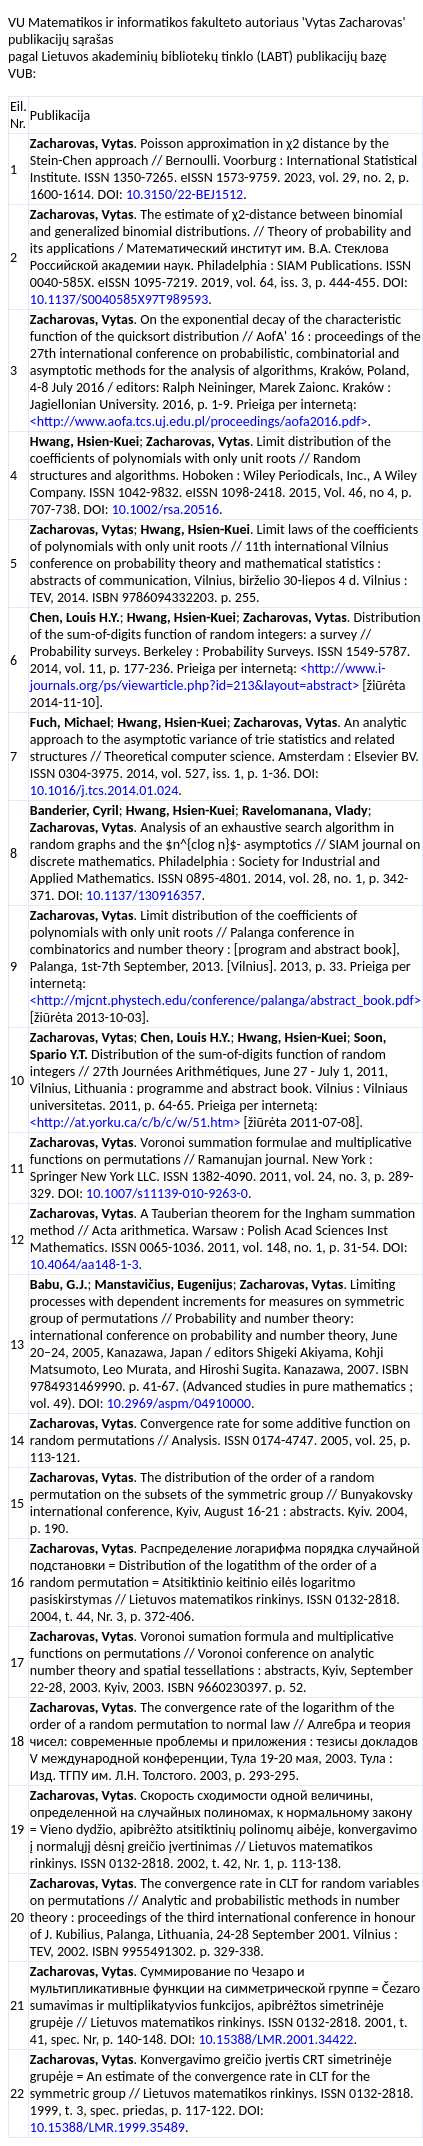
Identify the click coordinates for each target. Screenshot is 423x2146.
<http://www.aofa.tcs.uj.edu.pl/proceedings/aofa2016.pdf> (199, 421)
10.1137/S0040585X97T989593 (119, 299)
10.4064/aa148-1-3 (84, 1264)
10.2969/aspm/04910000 (179, 1403)
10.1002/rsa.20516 (165, 509)
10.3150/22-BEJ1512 (184, 194)
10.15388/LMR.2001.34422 (275, 2039)
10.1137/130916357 (143, 895)
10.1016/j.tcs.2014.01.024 (104, 790)
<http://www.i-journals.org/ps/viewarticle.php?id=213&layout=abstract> (208, 677)
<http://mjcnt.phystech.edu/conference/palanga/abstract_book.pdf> (225, 1000)
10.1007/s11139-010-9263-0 (167, 1193)
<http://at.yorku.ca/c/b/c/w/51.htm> (135, 1122)
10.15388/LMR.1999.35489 (107, 2127)
